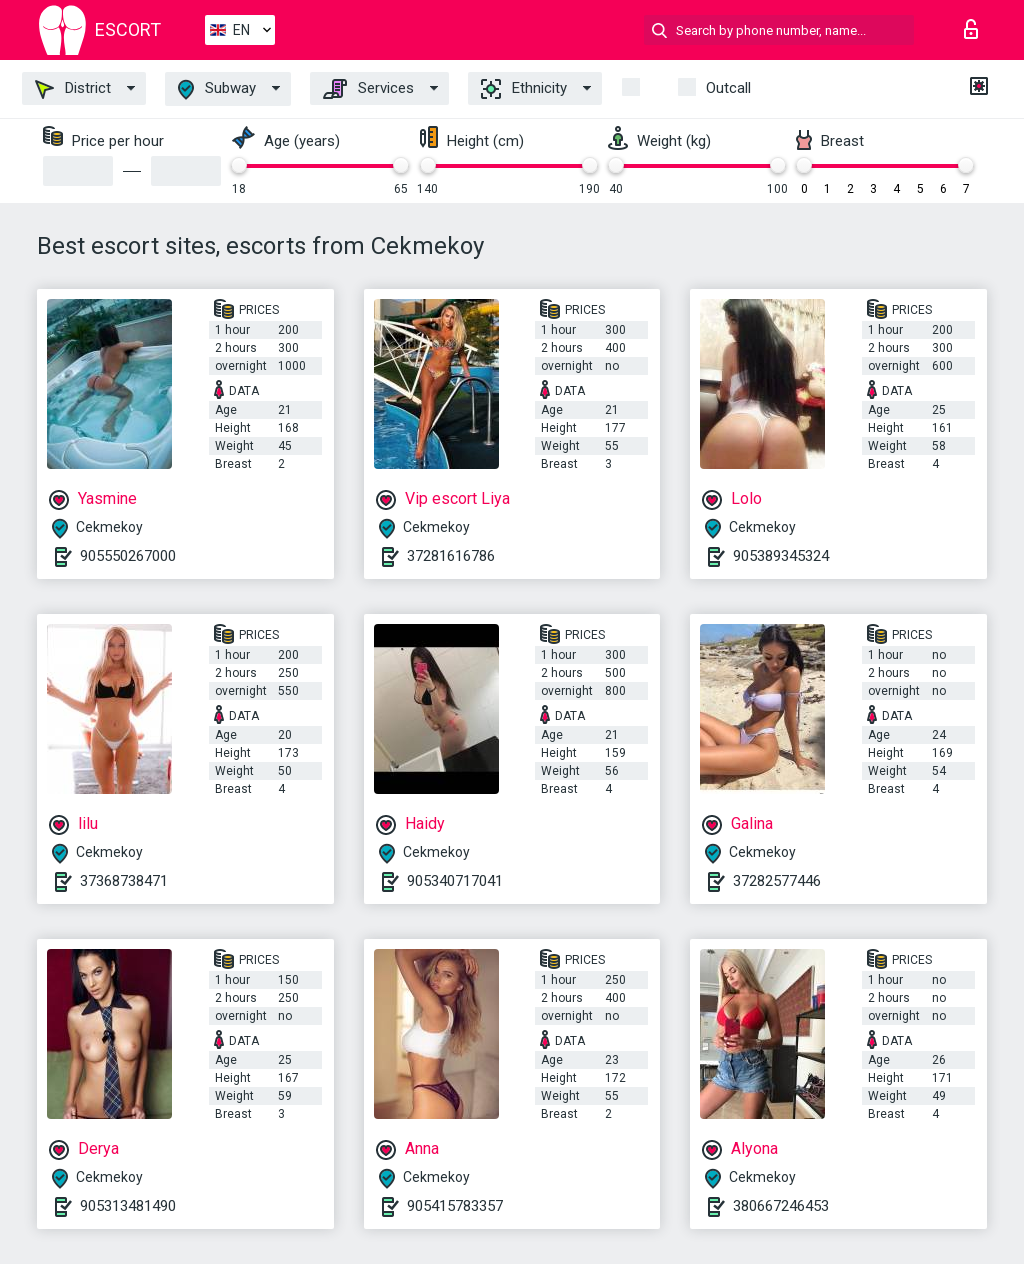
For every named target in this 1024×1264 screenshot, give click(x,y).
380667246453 (781, 1206)
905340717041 (455, 881)
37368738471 (124, 881)
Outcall (728, 88)
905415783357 (455, 1206)
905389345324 (781, 556)
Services (368, 89)
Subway (217, 89)
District (73, 89)
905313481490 (128, 1206)
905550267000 (128, 556)
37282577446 (777, 881)
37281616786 (451, 556)
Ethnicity (524, 89)
